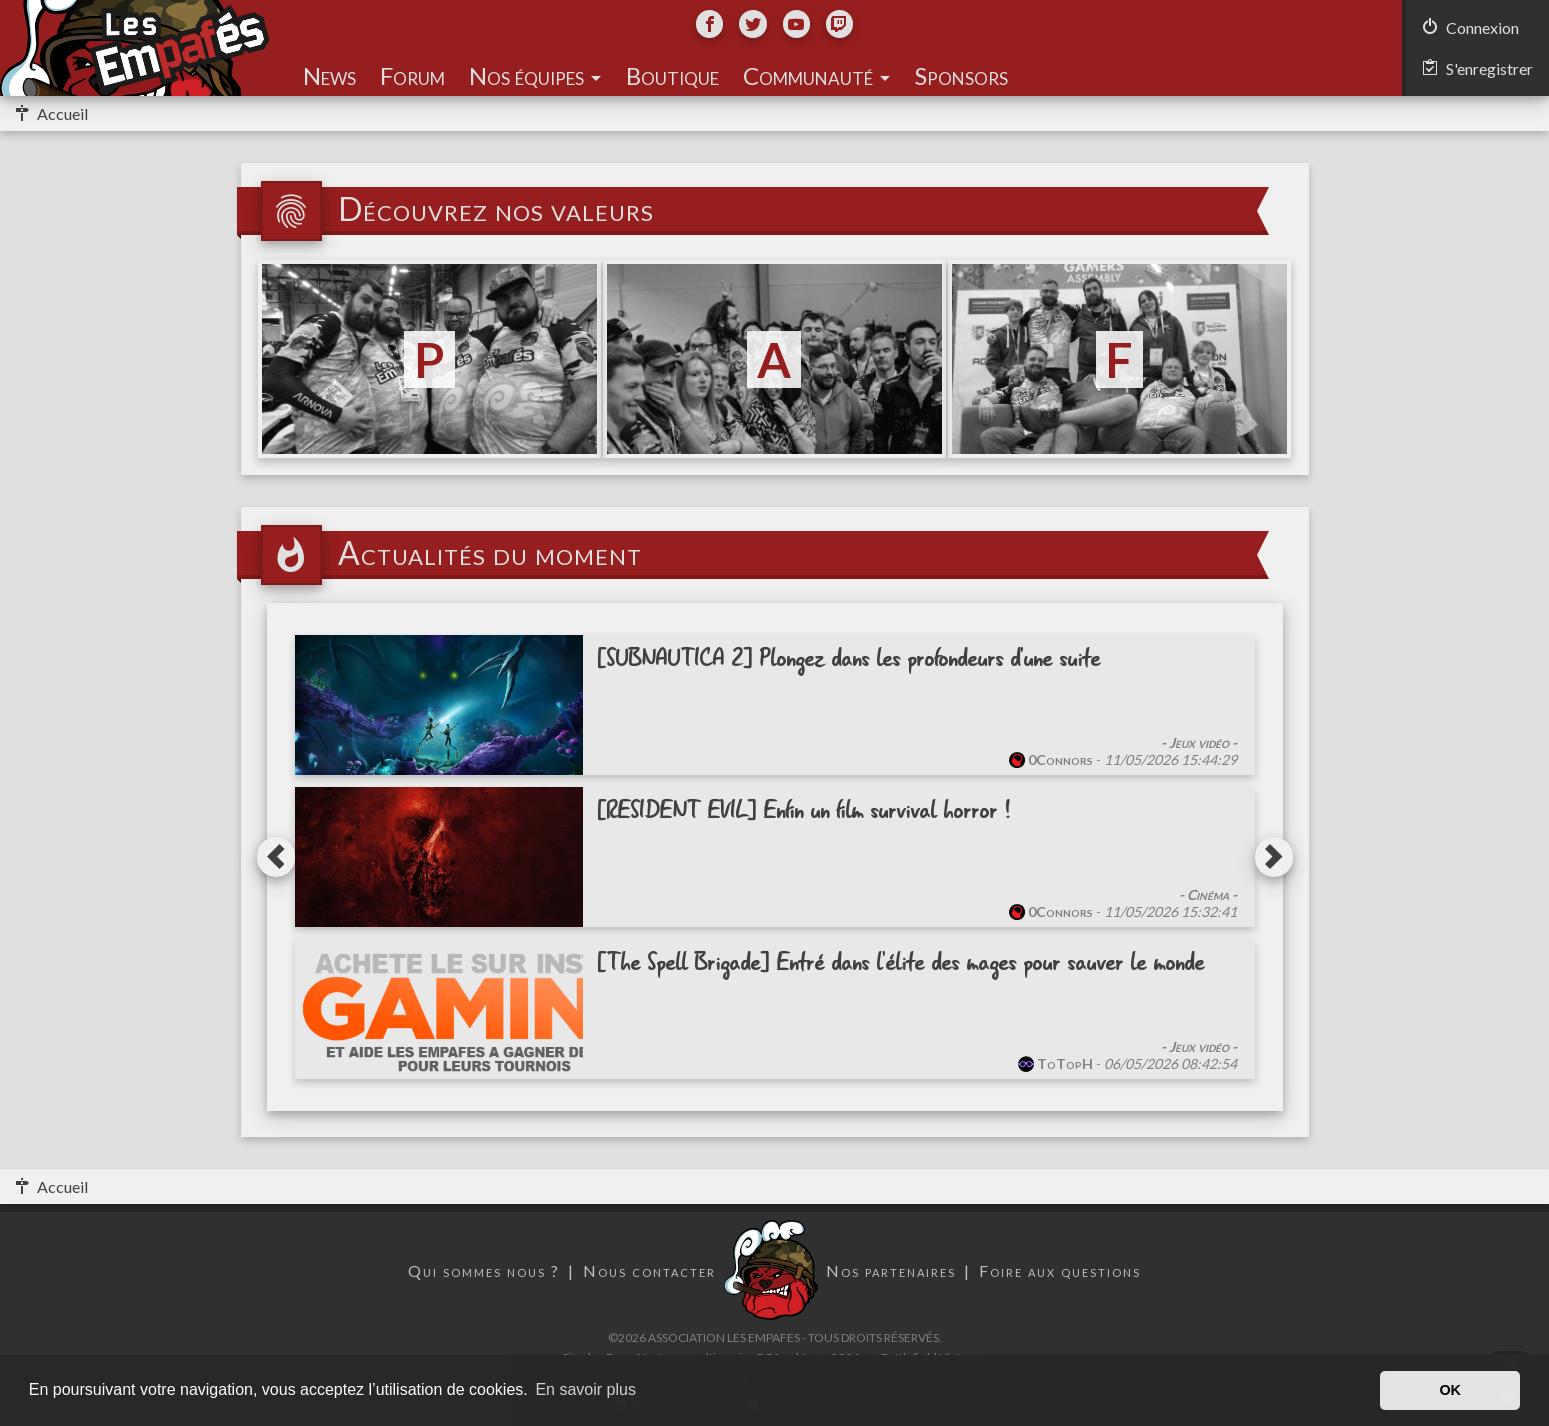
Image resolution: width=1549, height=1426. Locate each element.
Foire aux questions (1060, 1270)
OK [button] (1450, 1390)
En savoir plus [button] (585, 1389)
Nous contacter (649, 1270)
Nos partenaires (891, 1270)
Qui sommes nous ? (484, 1270)
